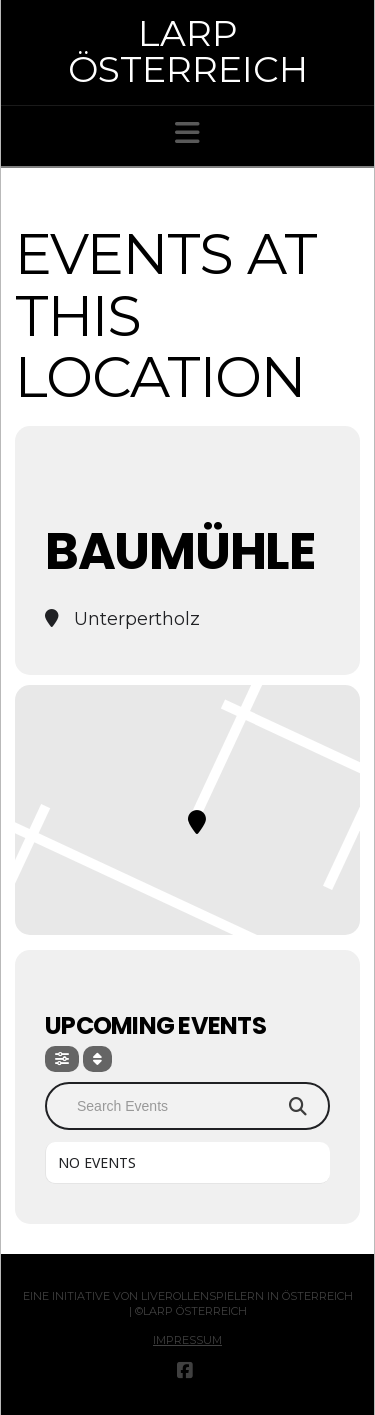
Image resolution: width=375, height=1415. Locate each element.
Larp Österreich (188, 51)
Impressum (187, 1340)
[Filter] (62, 1059)
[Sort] (97, 1059)
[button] (187, 133)
